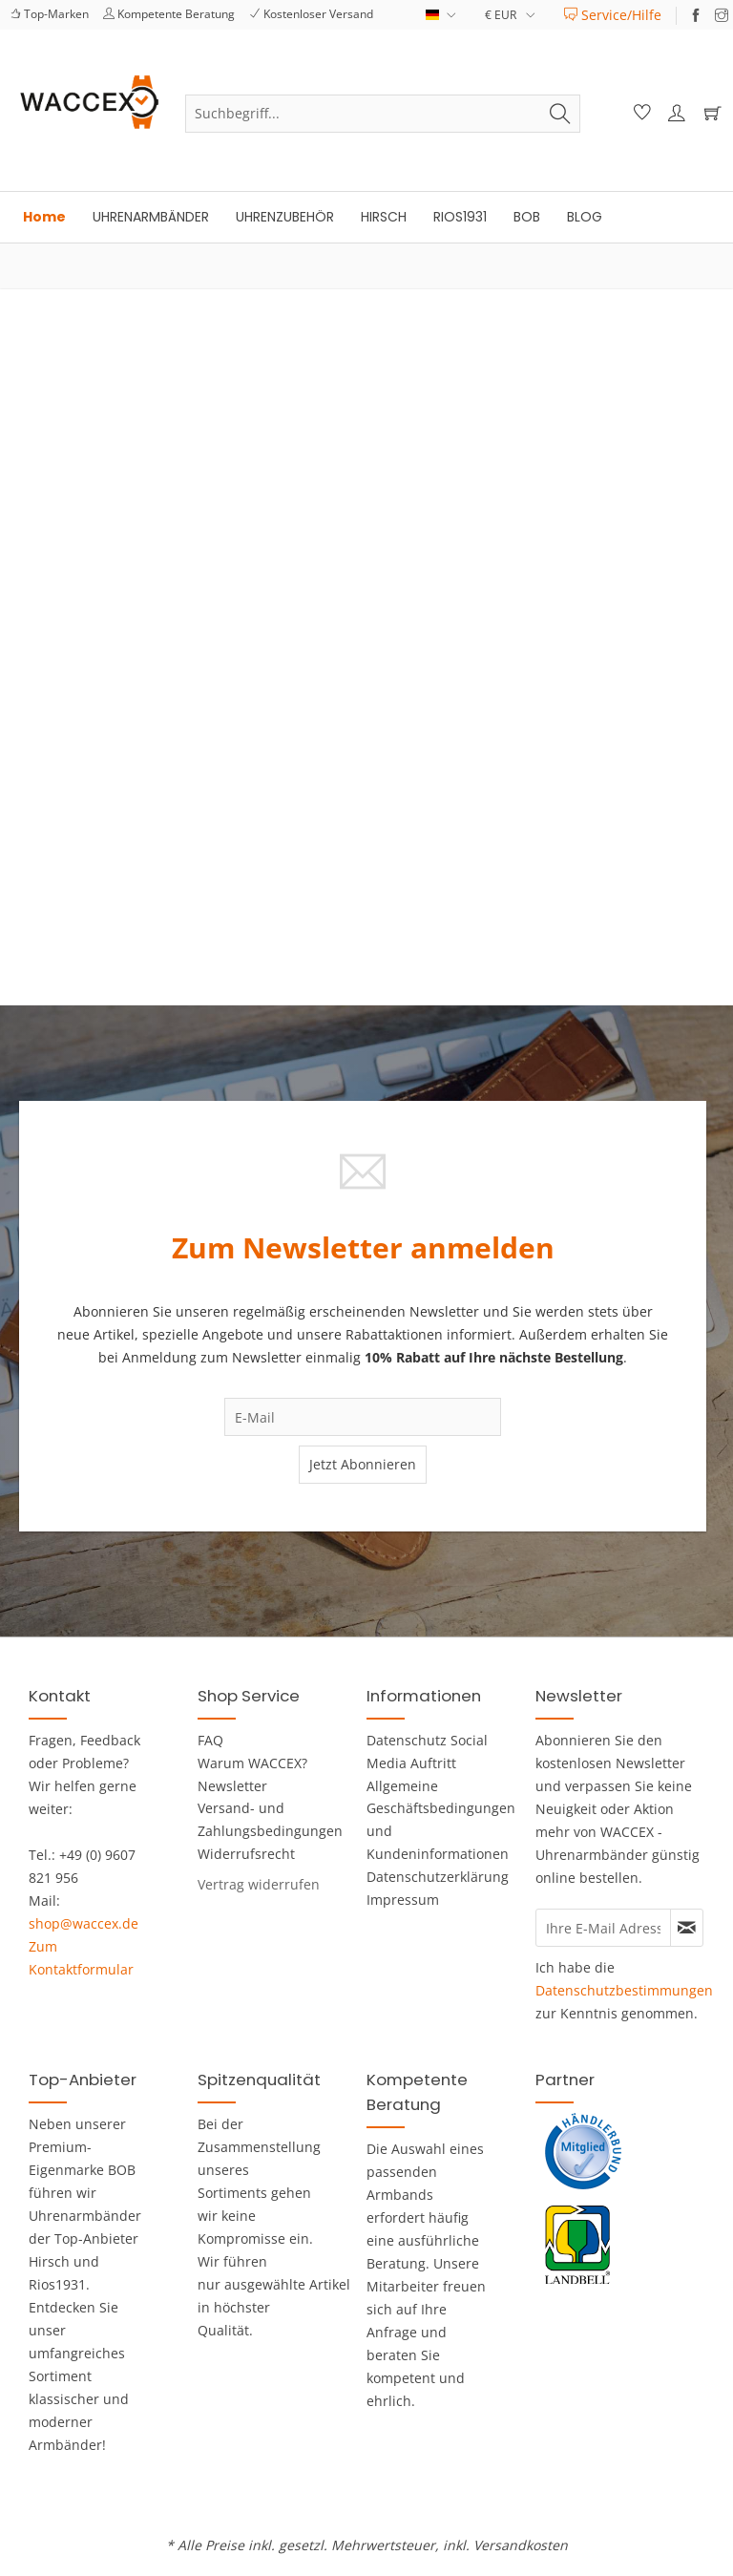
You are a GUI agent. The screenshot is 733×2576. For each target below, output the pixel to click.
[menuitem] (613, 15)
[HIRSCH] (383, 217)
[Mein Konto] (674, 114)
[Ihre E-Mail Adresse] (603, 1928)
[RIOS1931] (460, 217)
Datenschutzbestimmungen (624, 1990)
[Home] (44, 217)
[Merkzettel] (639, 114)
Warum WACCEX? (252, 1763)
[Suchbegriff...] (382, 114)
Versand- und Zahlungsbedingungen (259, 1819)
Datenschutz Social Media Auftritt (427, 1751)
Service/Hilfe (612, 15)
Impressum (402, 1899)
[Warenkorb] (708, 114)
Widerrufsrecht (246, 1854)
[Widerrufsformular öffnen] (259, 1884)
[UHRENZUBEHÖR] (284, 217)
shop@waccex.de (83, 1923)
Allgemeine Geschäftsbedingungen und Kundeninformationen (428, 1820)
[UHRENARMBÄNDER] (150, 217)
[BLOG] (585, 217)
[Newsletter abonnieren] (686, 1928)
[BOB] (527, 217)
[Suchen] (560, 114)
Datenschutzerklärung (428, 1877)
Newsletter (232, 1786)
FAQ (210, 1740)
